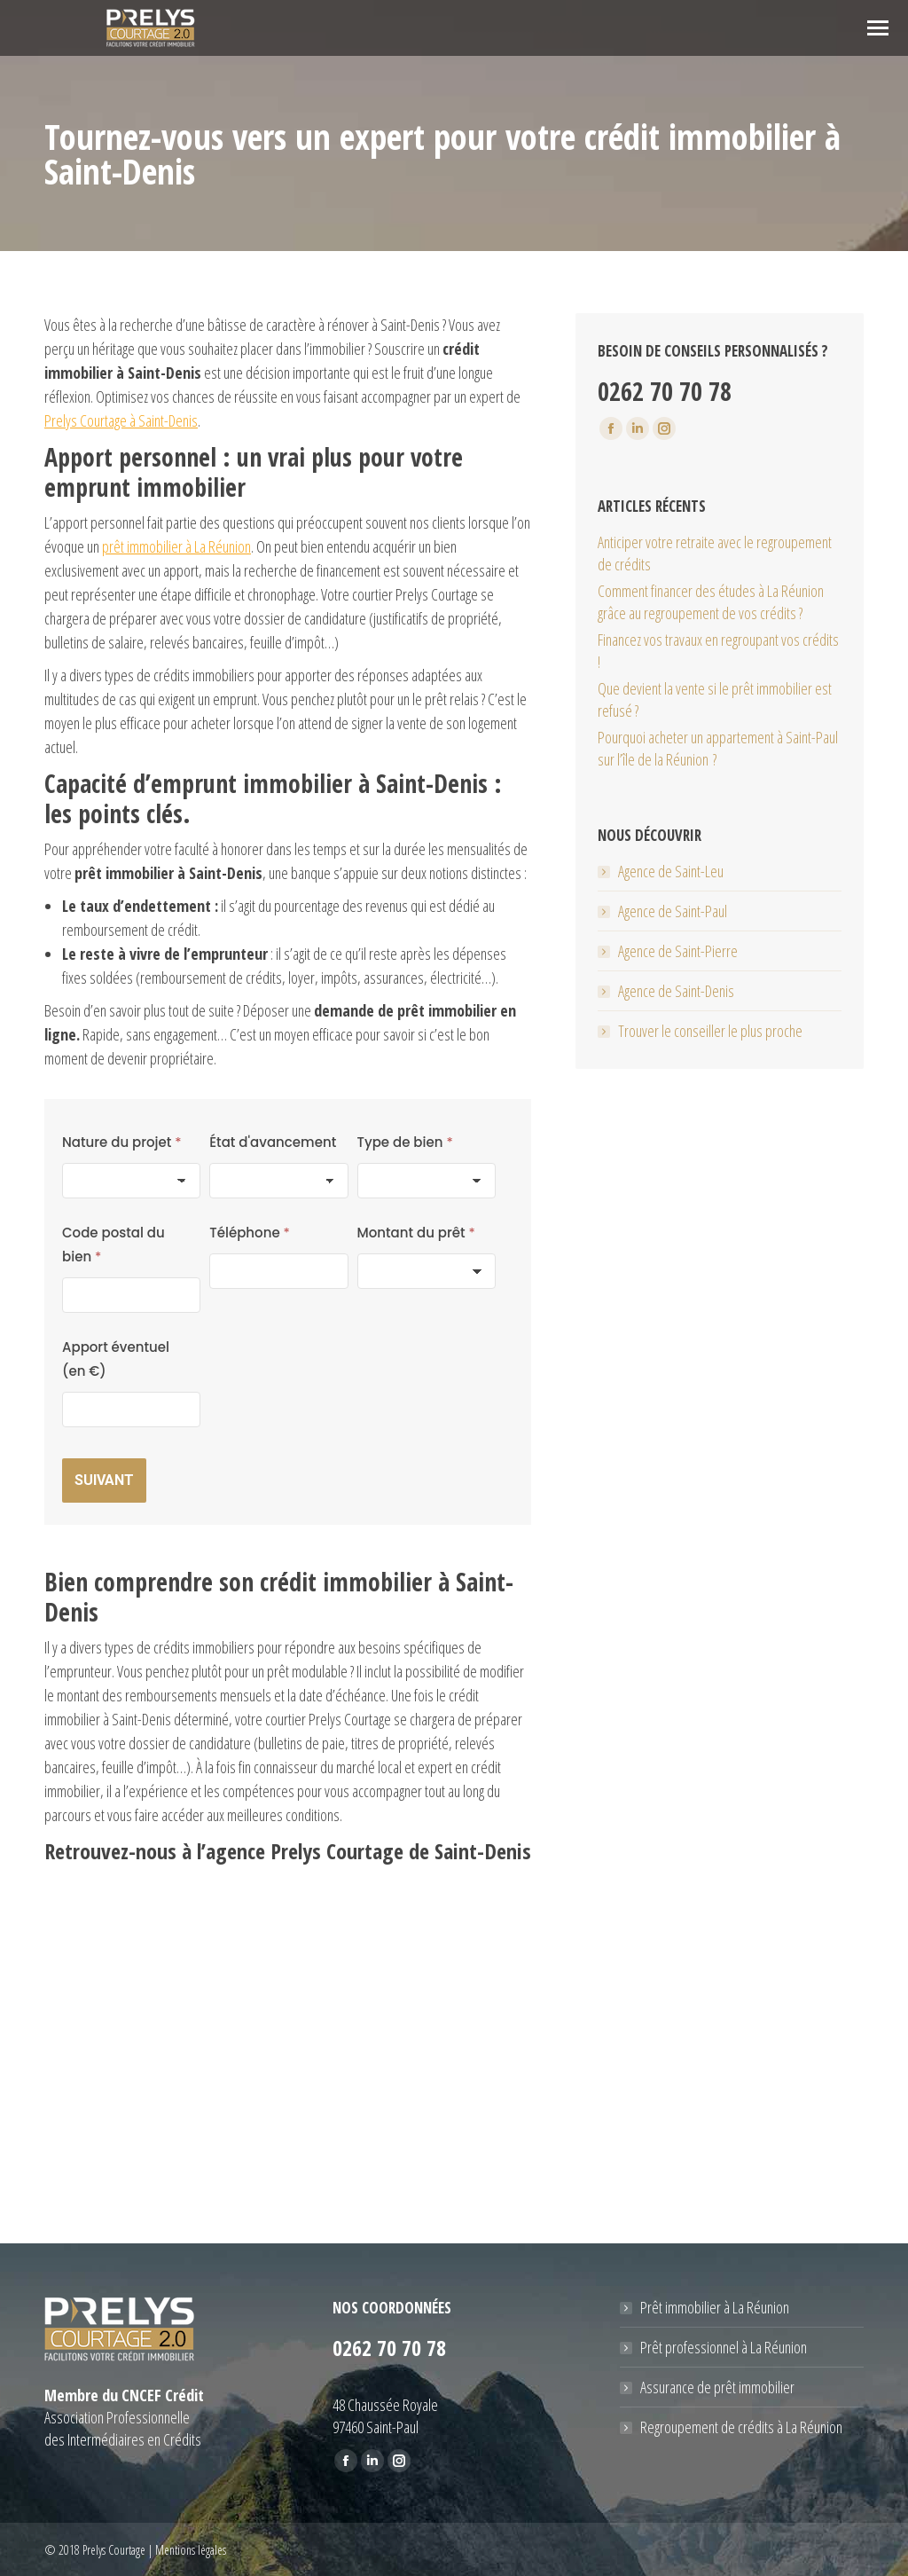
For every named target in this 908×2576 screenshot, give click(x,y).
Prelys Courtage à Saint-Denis (121, 420)
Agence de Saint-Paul (672, 911)
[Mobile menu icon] (877, 28)
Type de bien (405, 1142)
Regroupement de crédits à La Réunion (741, 2427)
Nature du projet (122, 1142)
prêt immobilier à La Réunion (176, 546)
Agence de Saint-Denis (676, 990)
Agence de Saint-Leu (671, 871)
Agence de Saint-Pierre (678, 951)
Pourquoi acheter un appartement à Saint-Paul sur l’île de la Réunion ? (718, 748)
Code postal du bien (113, 1244)
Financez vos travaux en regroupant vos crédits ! (718, 650)
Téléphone (249, 1232)
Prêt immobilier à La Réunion (714, 2307)
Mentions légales (190, 2549)
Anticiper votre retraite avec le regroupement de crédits (715, 553)
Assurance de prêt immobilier (717, 2387)
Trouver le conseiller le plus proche (710, 1030)
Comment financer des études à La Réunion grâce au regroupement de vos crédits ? (711, 602)
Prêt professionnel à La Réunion (723, 2347)
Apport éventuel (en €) (115, 1359)
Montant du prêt (416, 1232)
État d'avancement (272, 1142)
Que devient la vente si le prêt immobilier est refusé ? (715, 699)
